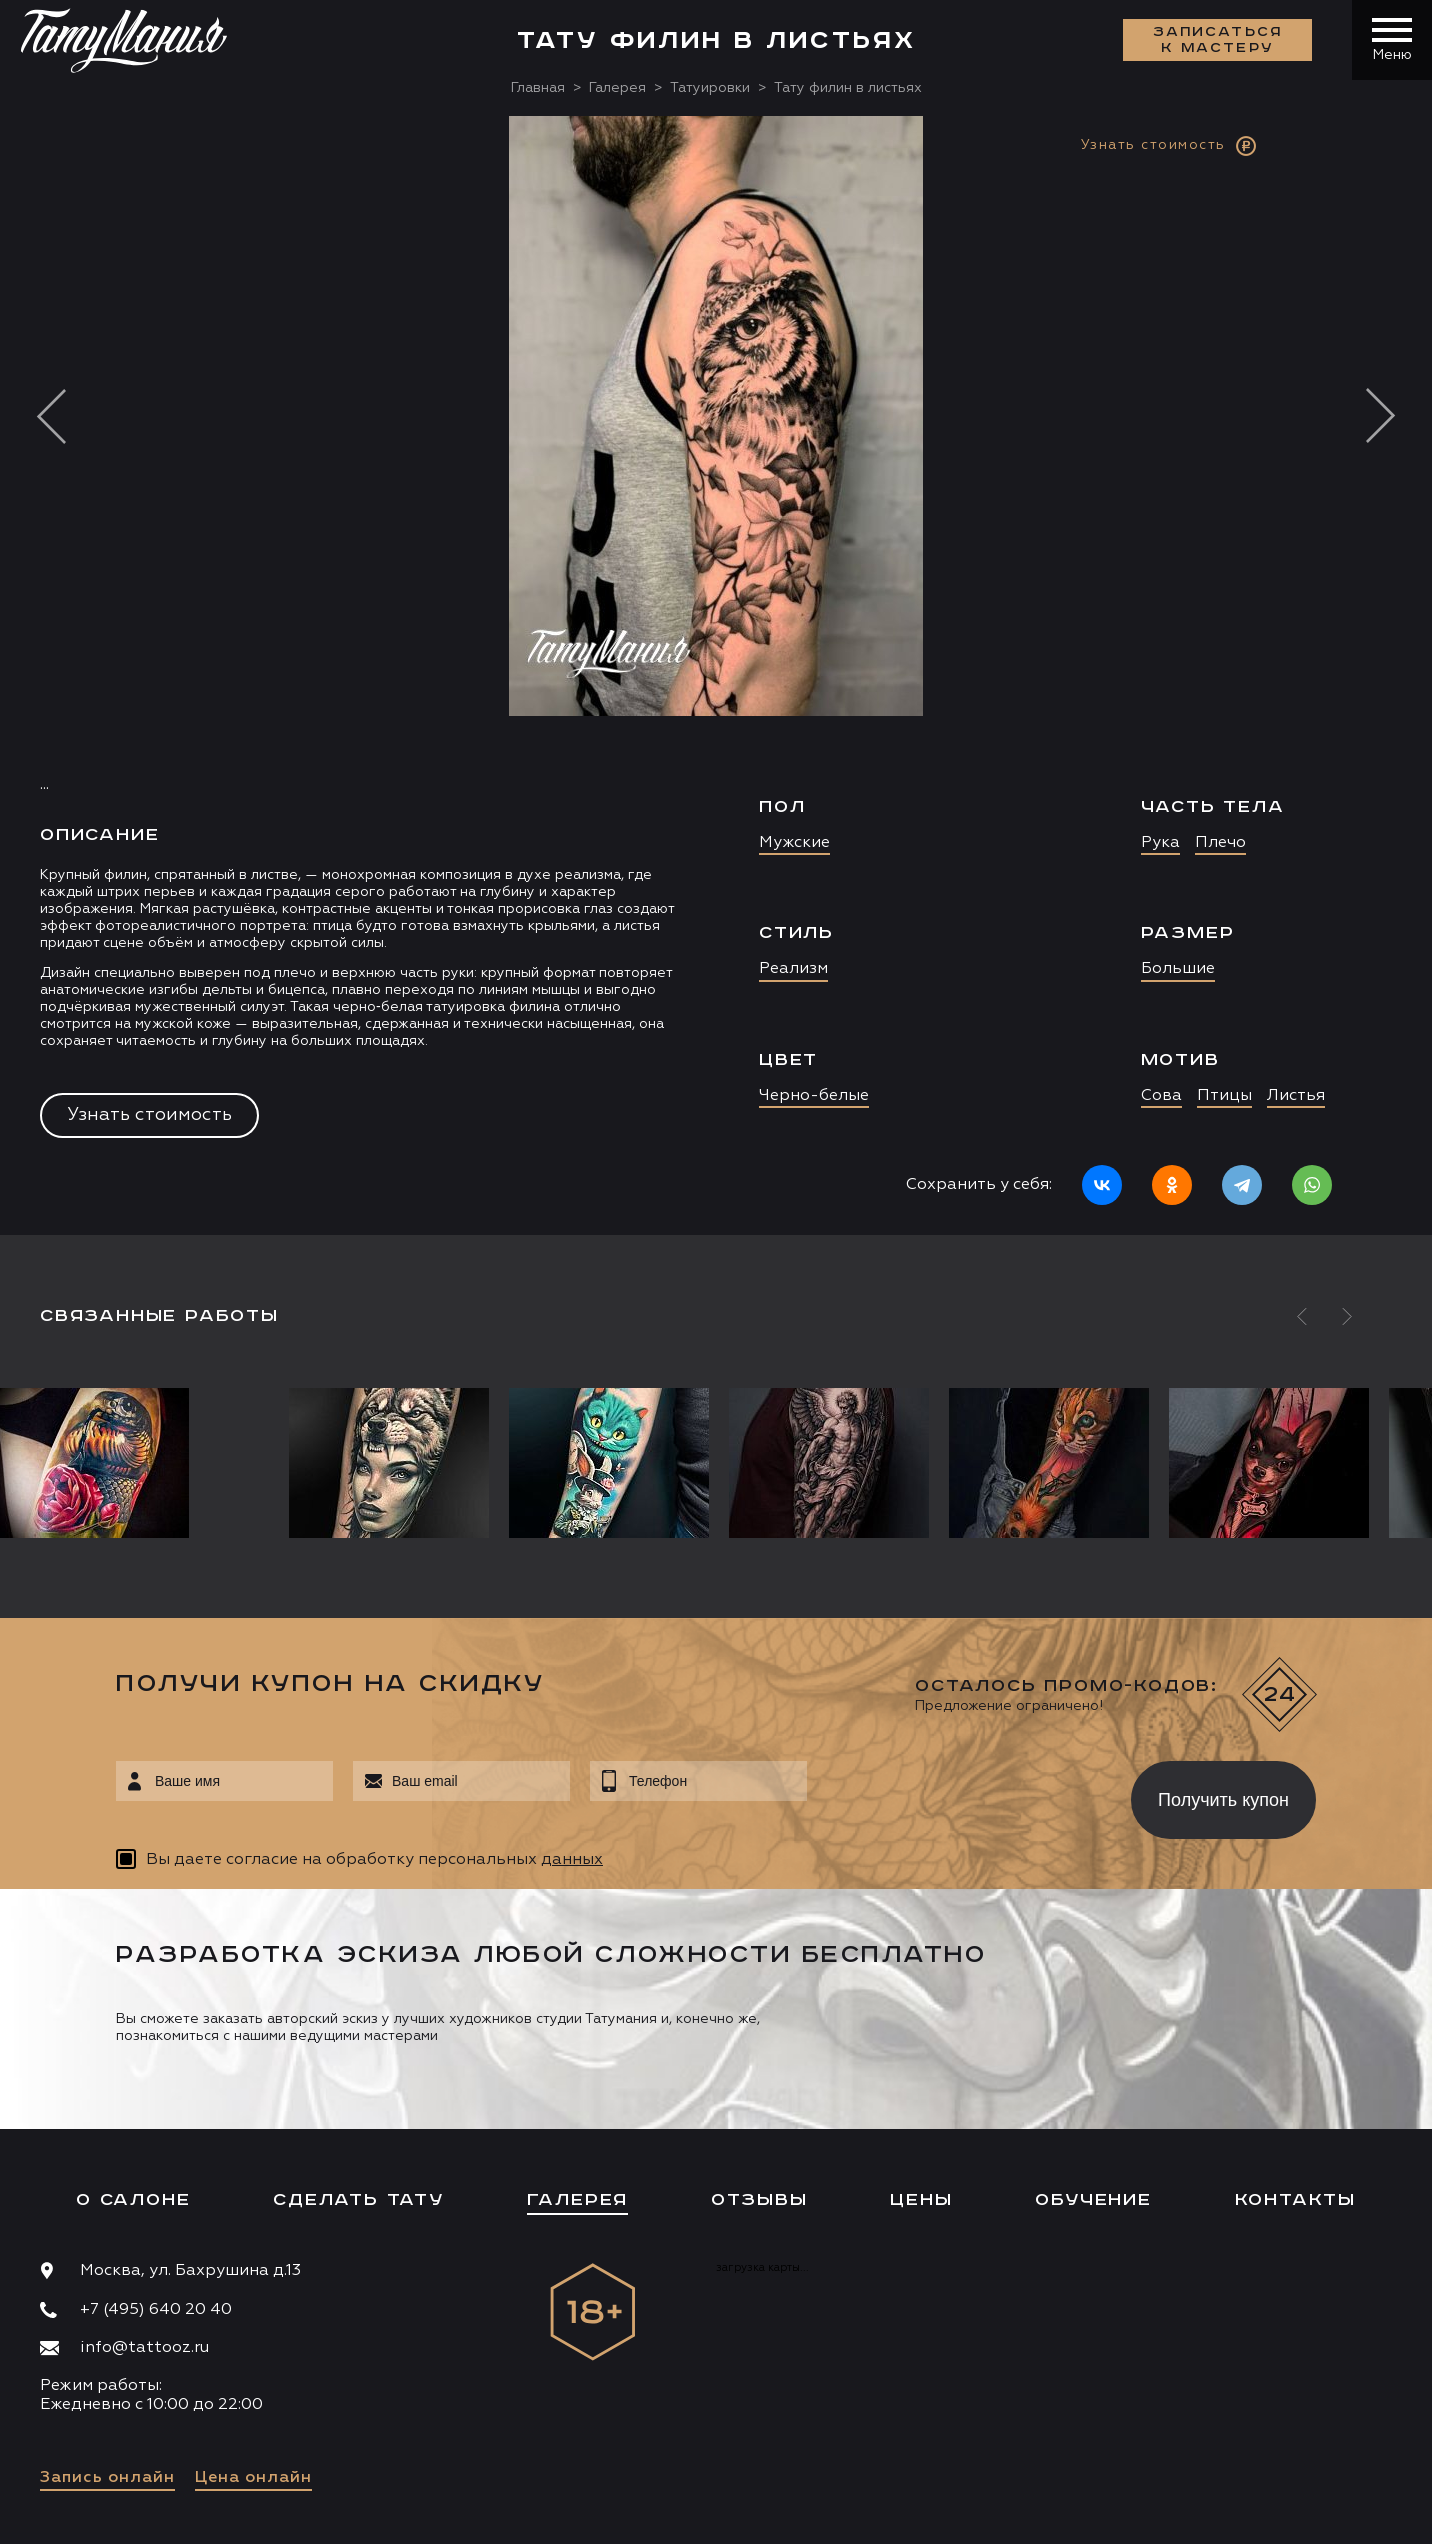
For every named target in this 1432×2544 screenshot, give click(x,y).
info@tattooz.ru (144, 2348)
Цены (921, 2200)
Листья (1296, 1096)
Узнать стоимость (149, 1115)
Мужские (794, 843)
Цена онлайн (253, 2478)
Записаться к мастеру (1218, 40)
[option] (716, 675)
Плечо (1220, 843)
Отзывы (759, 2200)
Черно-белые (814, 1096)
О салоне (133, 2200)
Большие (1178, 969)
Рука (1160, 843)
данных (572, 1860)
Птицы (1224, 1096)
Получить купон (1223, 1800)
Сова (1161, 1096)
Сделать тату (358, 2200)
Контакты (1295, 2200)
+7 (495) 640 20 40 (156, 2310)
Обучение (1093, 2200)
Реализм (793, 969)
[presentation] (954, 1794)
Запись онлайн (107, 2478)
